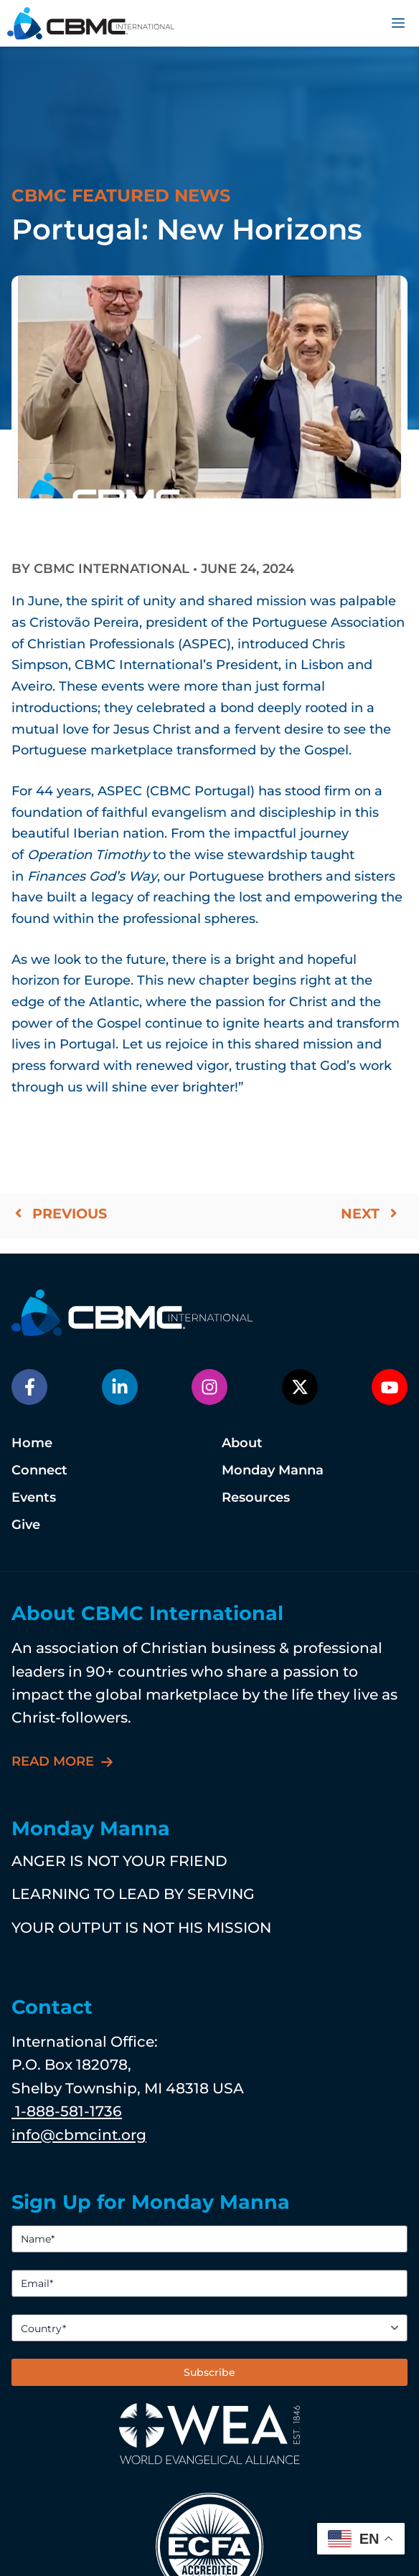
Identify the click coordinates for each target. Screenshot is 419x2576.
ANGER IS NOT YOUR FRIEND (119, 1861)
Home (31, 1443)
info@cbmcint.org (78, 2135)
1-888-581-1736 (66, 2111)
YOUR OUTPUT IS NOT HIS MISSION (141, 1927)
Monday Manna (273, 1470)
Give (25, 1525)
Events (33, 1497)
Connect (39, 1470)
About (242, 1443)
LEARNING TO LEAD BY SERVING (133, 1894)
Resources (256, 1497)
